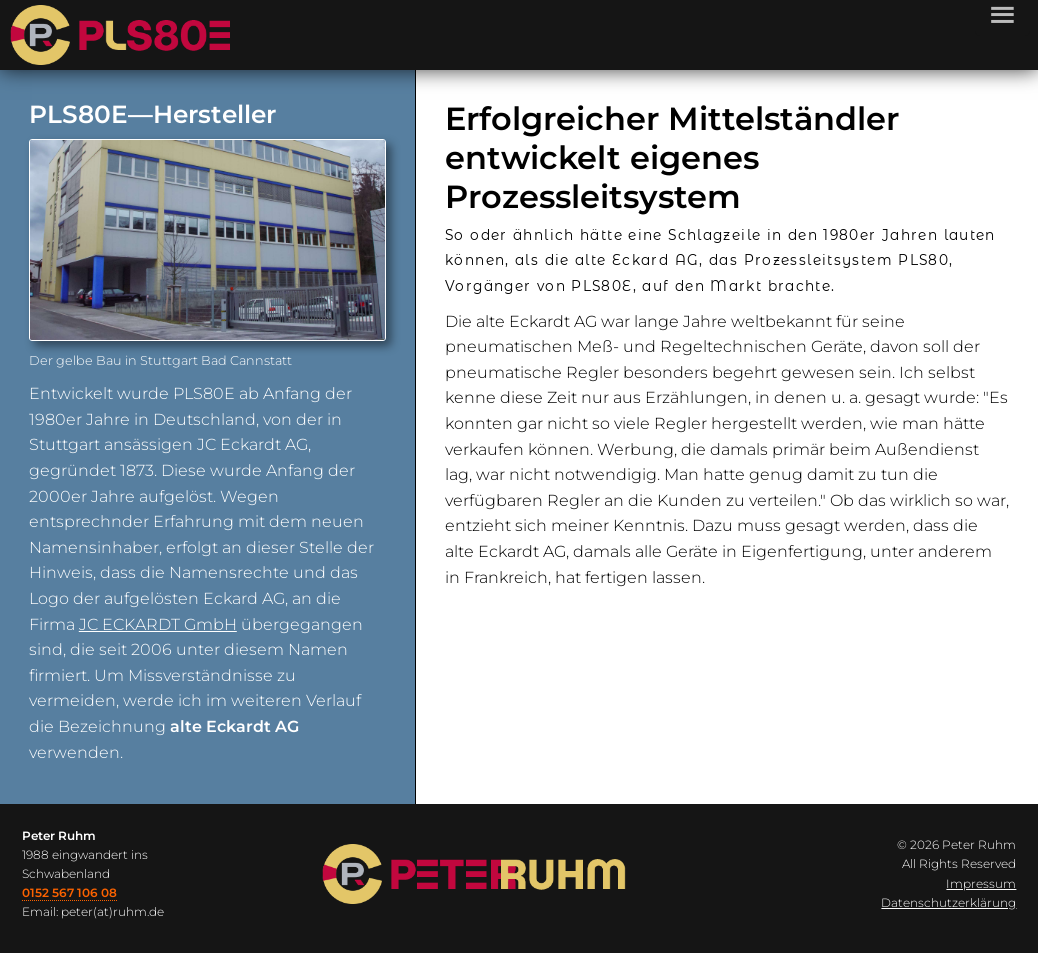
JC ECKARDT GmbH (158, 624)
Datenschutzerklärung (948, 902)
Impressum (981, 883)
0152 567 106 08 (69, 892)
